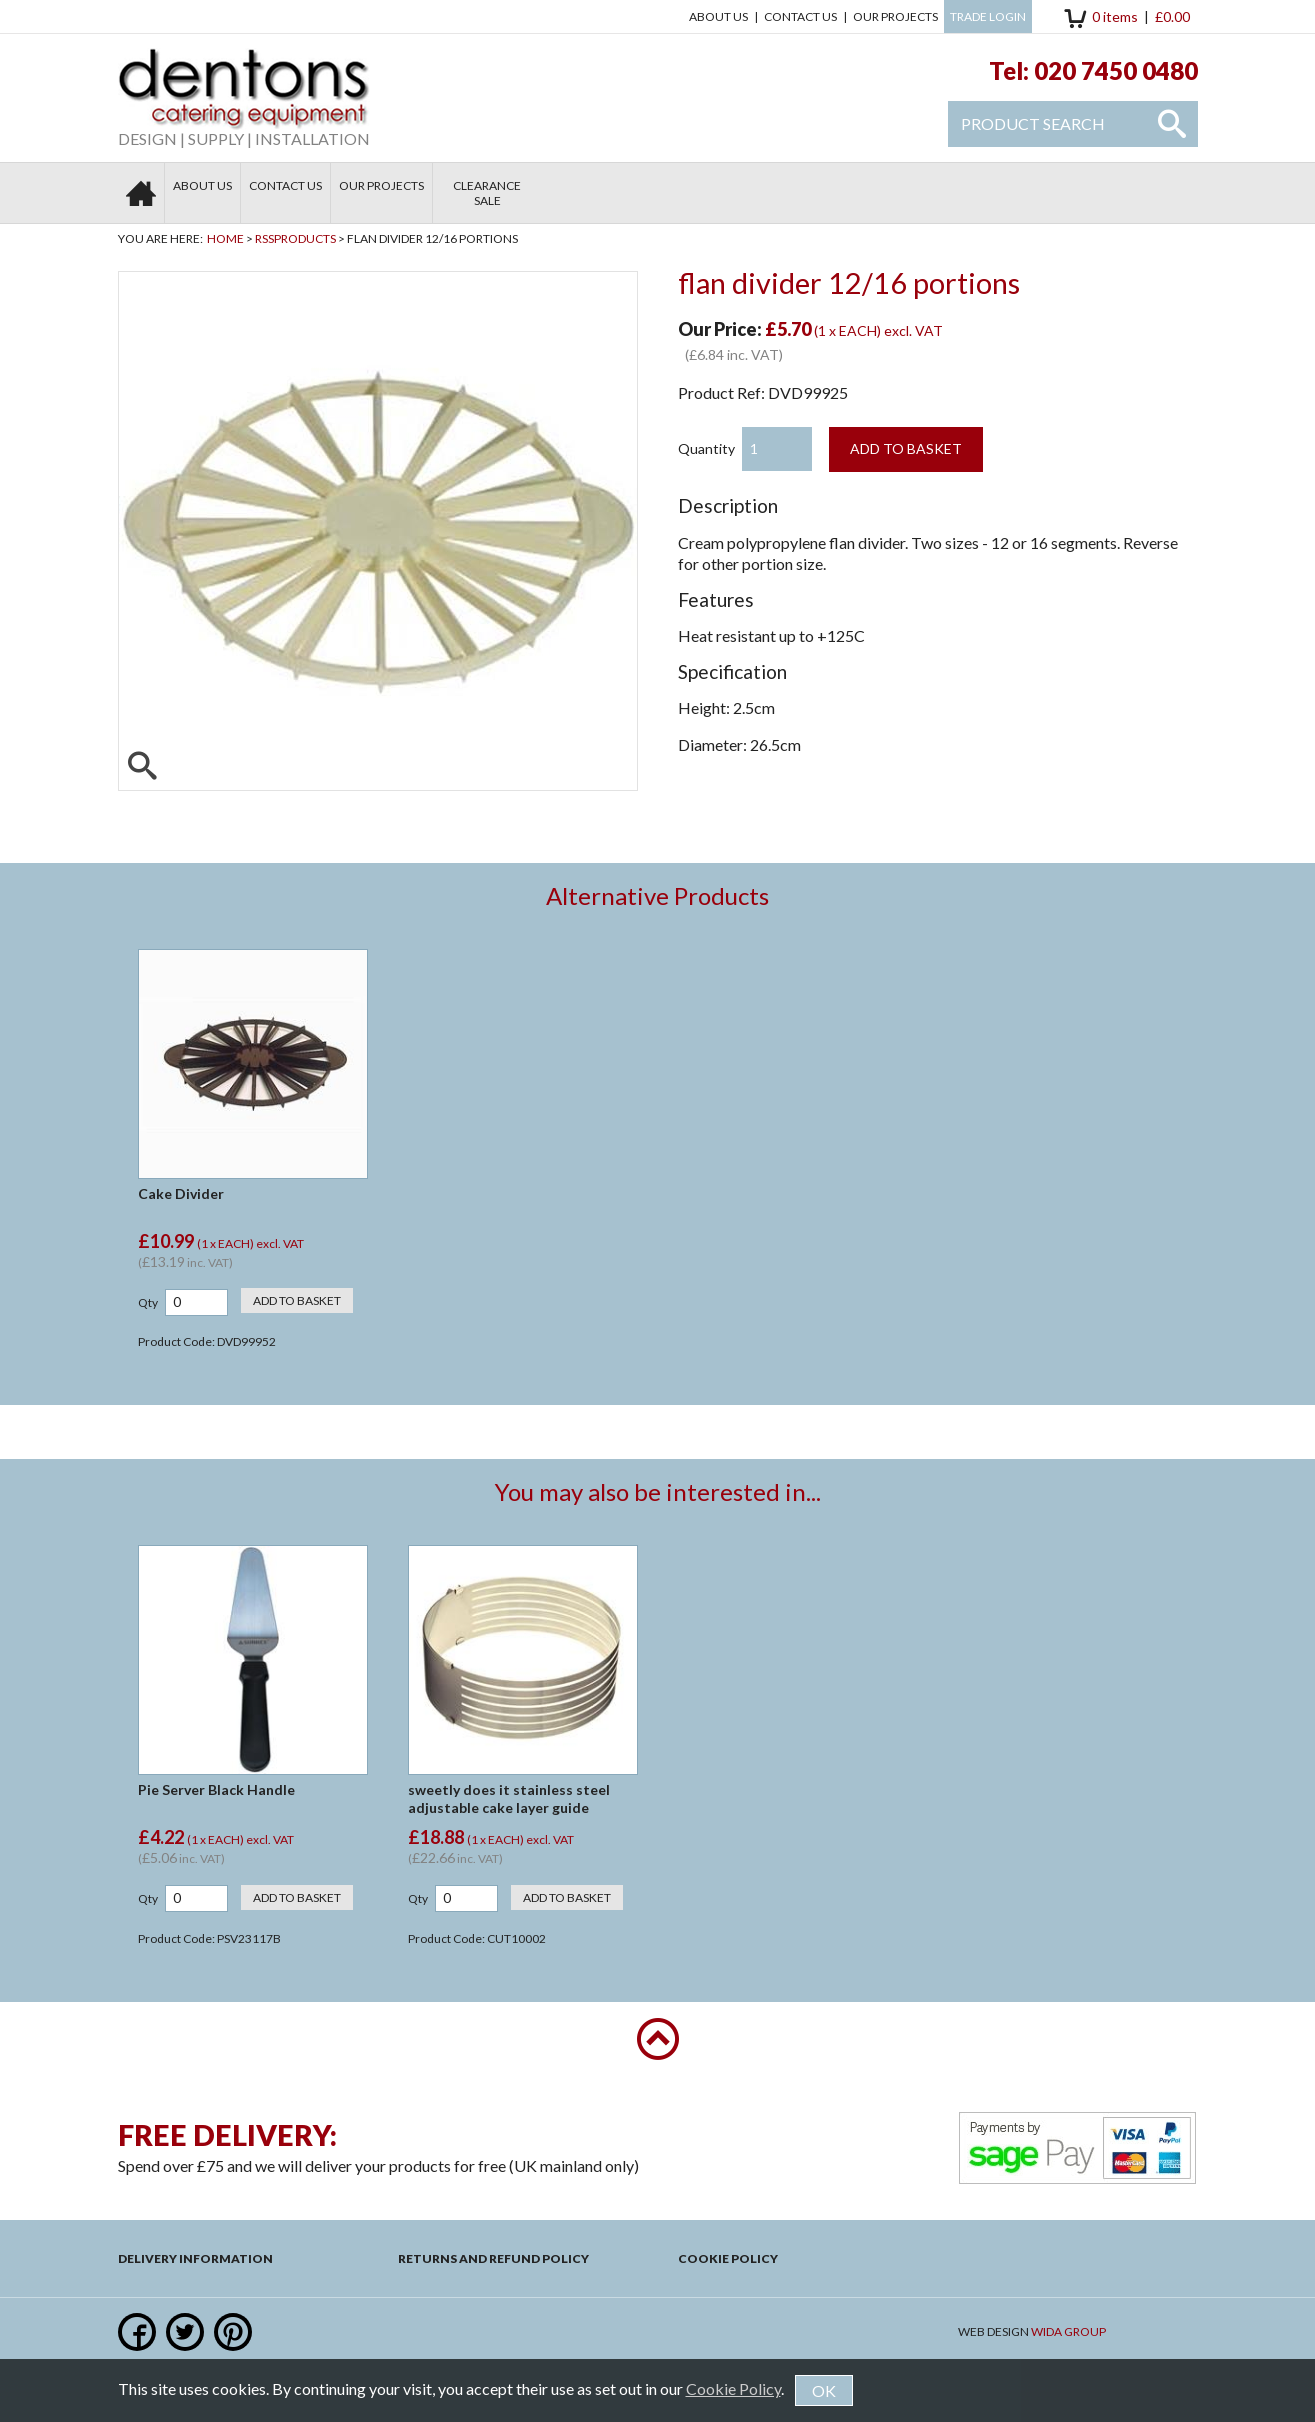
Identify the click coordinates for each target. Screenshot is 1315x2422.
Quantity (706, 448)
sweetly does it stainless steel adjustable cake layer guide (509, 1798)
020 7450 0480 (1116, 70)
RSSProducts (295, 238)
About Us (718, 16)
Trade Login (988, 16)
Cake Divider (181, 1193)
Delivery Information (195, 2258)
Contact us (800, 16)
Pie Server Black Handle (216, 1789)
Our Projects (895, 16)
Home (225, 238)
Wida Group (1068, 2331)
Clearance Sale (487, 193)
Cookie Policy (728, 2258)
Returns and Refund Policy (493, 2258)
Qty (148, 1302)
